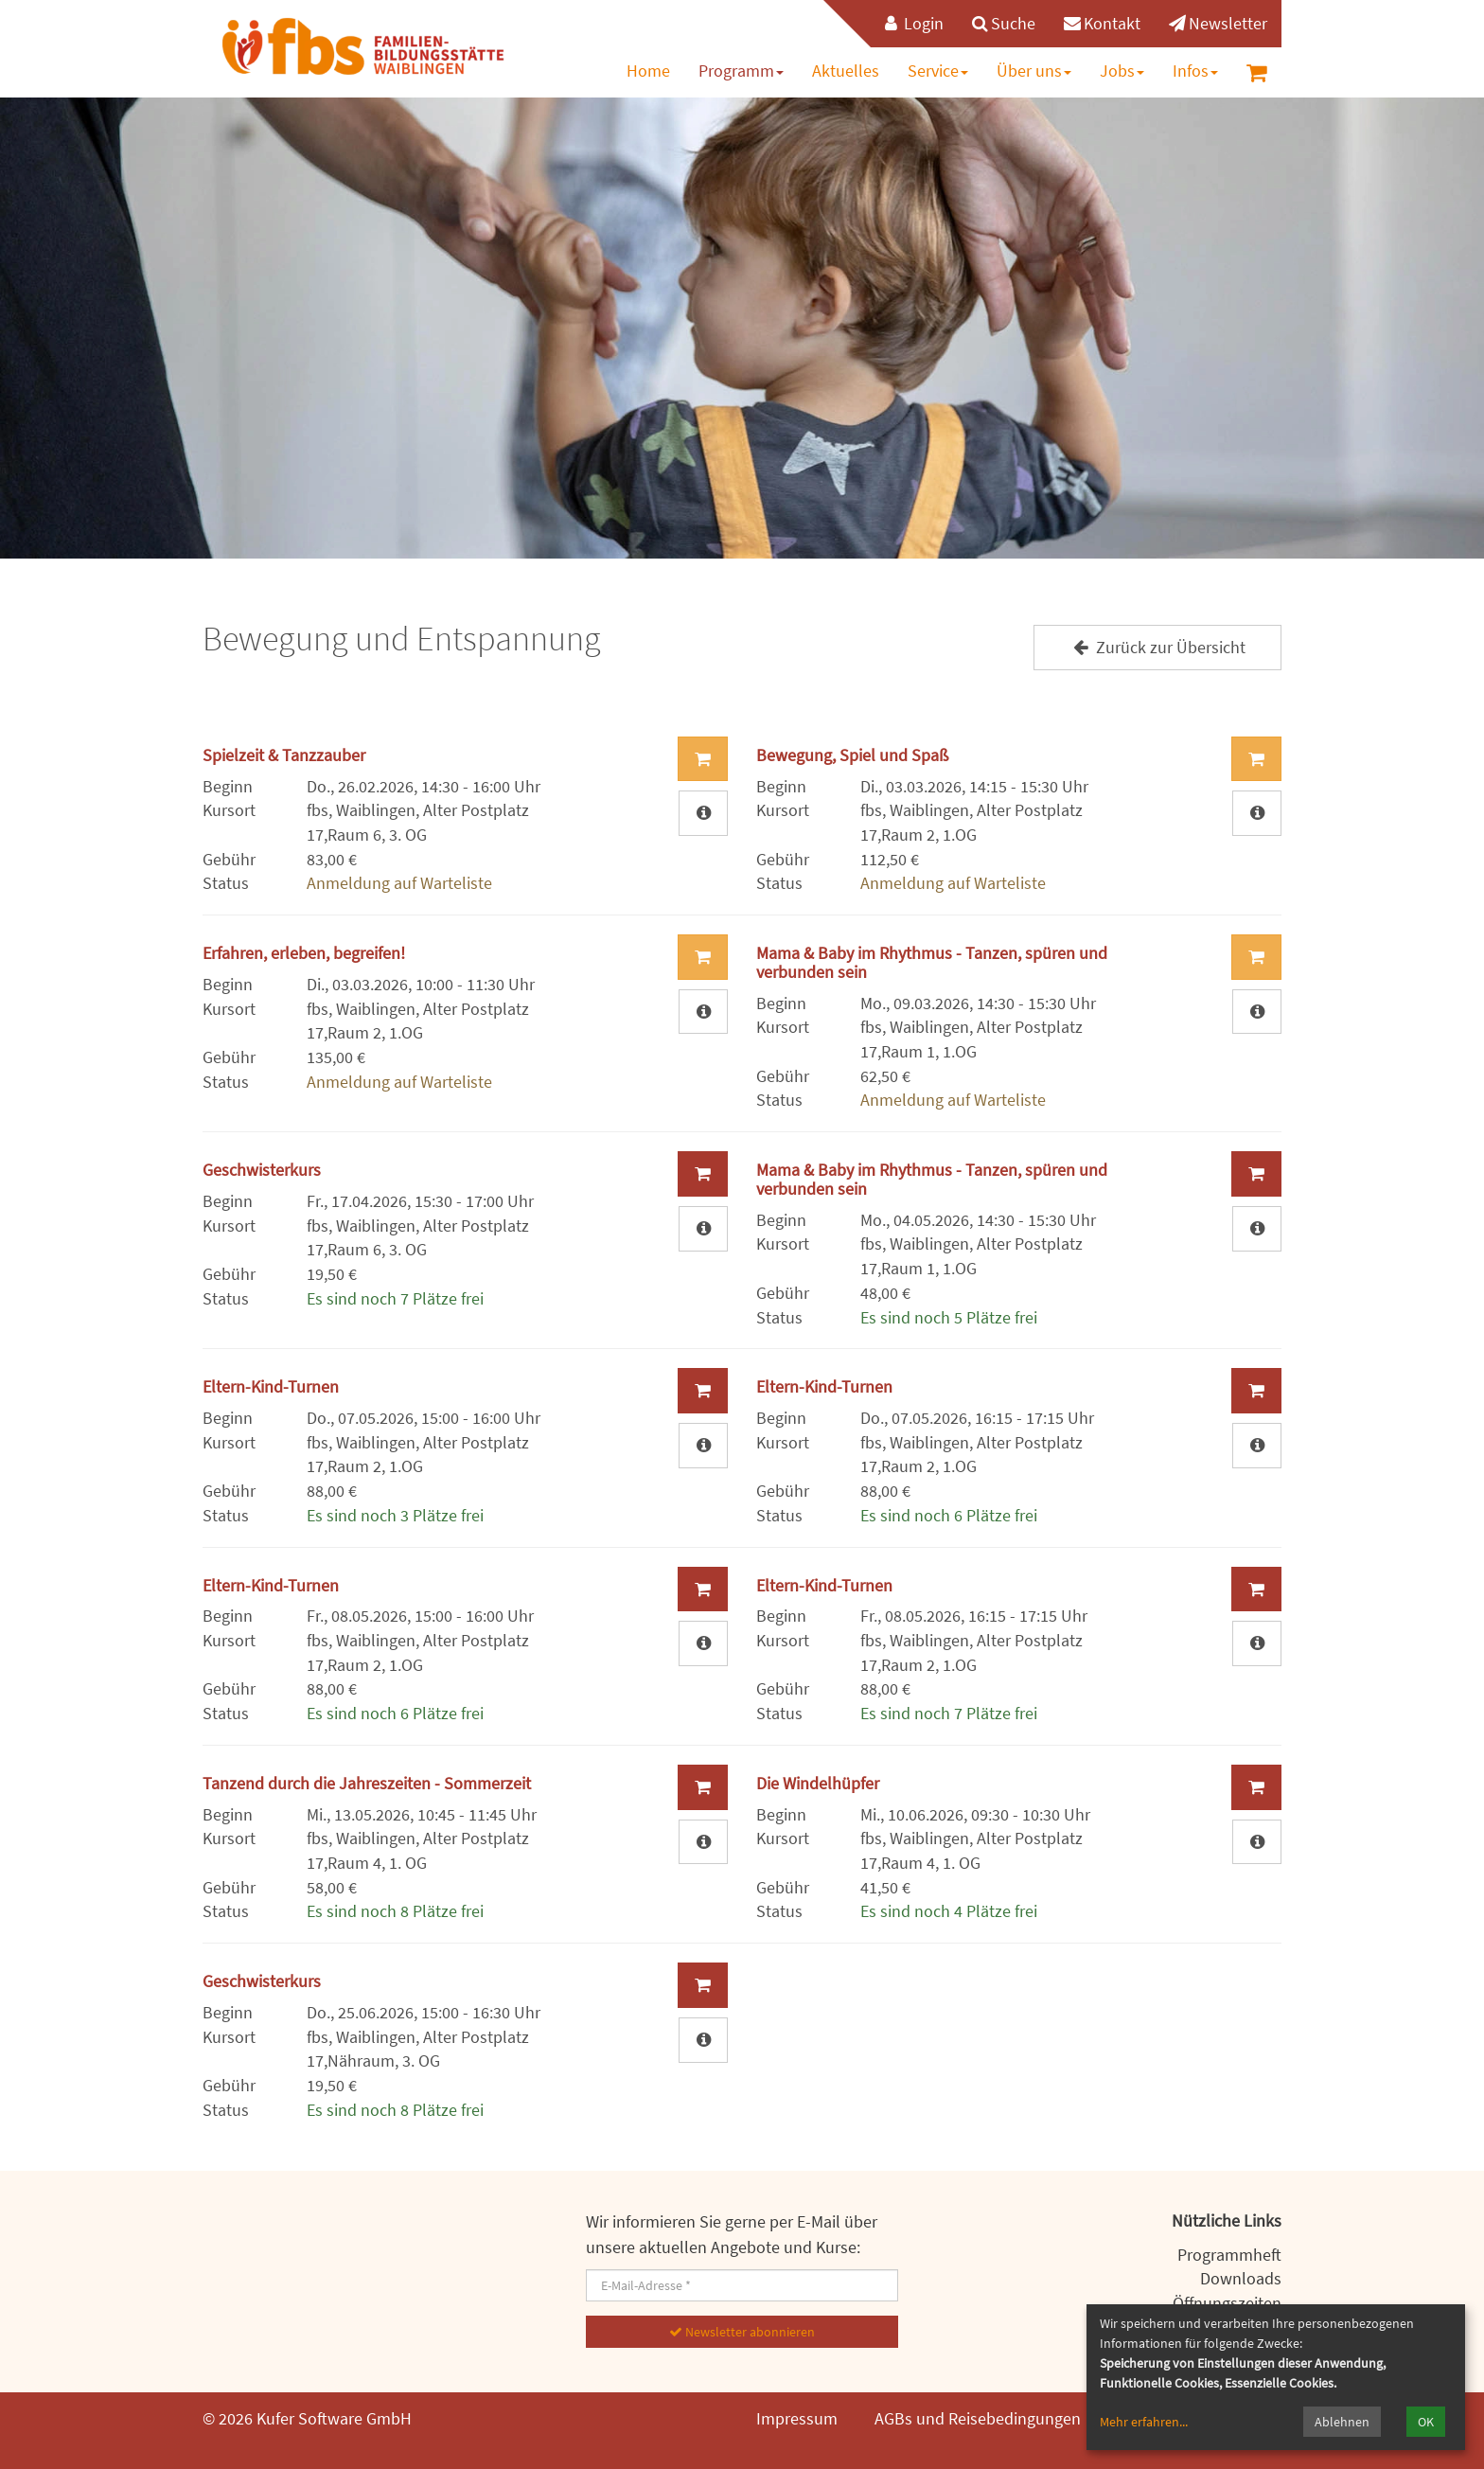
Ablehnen (1342, 2421)
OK (1426, 2421)
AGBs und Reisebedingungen (977, 2418)
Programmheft (1229, 2254)
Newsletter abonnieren (742, 2331)
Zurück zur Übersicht (1157, 647)
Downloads (1240, 2278)
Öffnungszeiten (1227, 2303)
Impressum (797, 2418)
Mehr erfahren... (1144, 2421)
